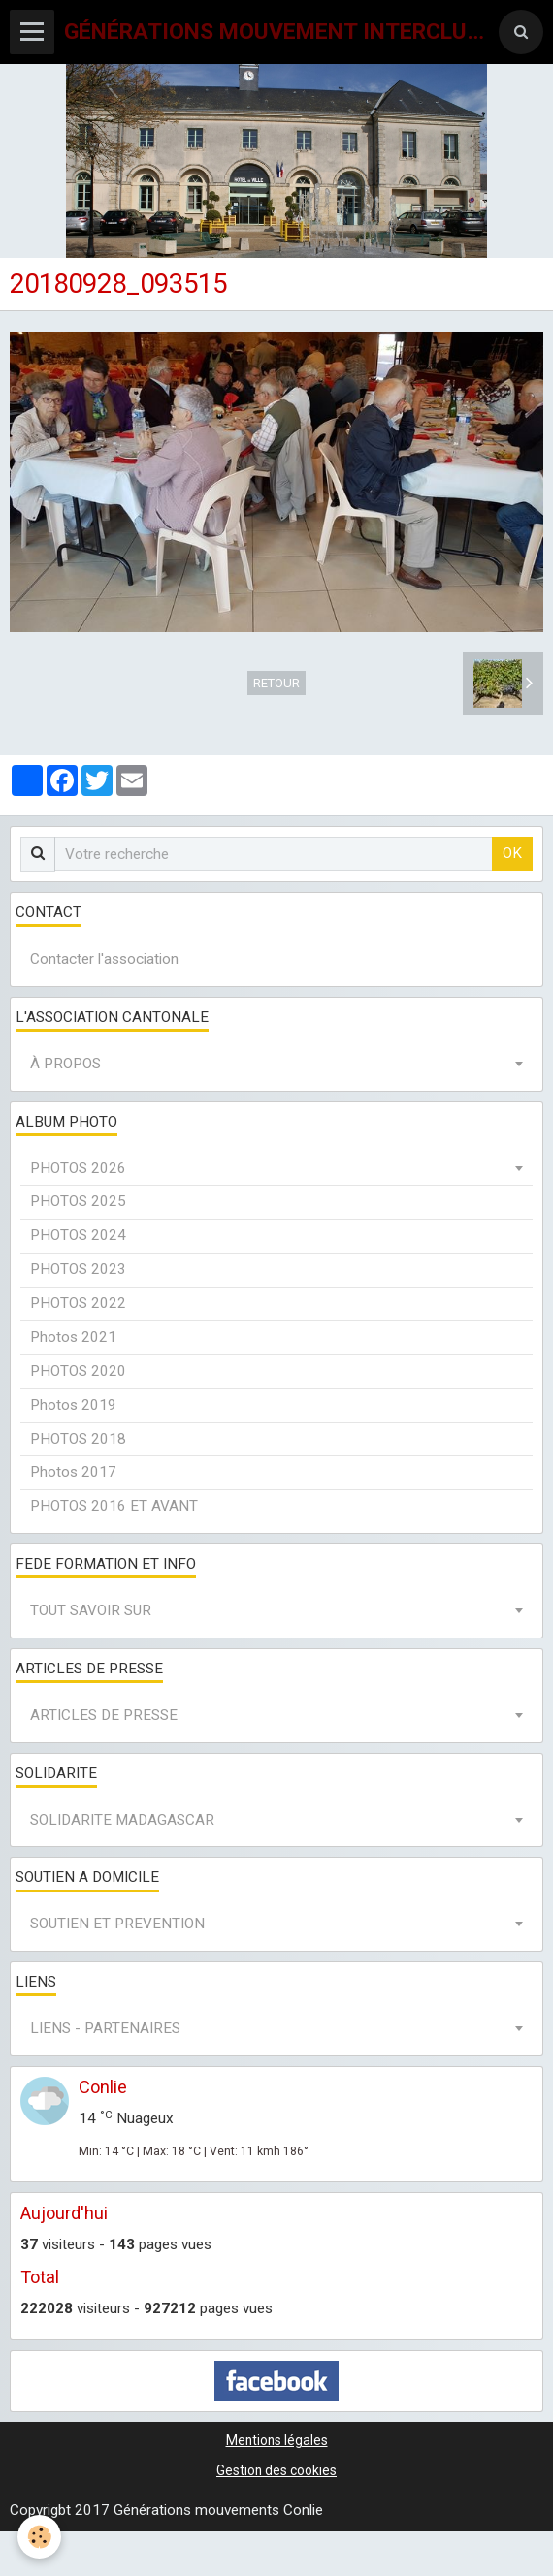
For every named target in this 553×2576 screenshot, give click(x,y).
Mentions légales (277, 2440)
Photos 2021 (73, 1337)
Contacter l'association (104, 959)
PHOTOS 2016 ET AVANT (114, 1505)
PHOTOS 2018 (78, 1438)
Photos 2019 (73, 1405)
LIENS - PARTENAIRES (105, 2028)
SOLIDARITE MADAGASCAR (122, 1820)
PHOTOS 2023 (78, 1269)
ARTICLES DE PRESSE (104, 1715)
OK (512, 853)
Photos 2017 (73, 1471)
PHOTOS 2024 (78, 1235)
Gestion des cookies (276, 2470)
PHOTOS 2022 (78, 1303)
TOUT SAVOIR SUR (90, 1610)
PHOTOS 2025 (78, 1201)
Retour (276, 683)
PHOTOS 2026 (78, 1168)
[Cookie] (39, 2537)
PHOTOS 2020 (78, 1371)
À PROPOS (65, 1063)
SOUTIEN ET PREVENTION (117, 1923)
